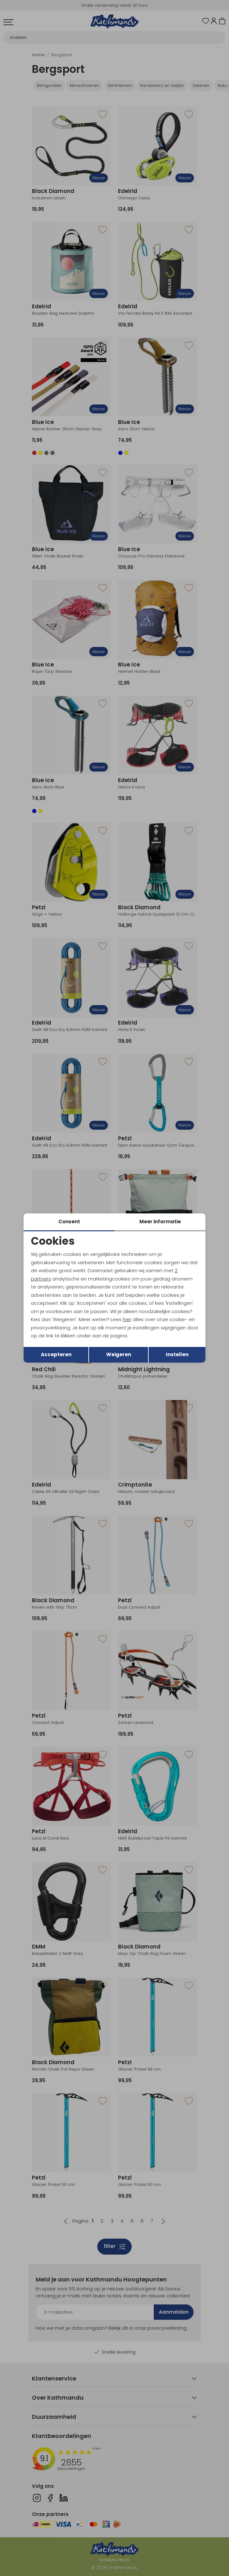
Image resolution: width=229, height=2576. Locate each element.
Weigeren (118, 1354)
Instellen (177, 1354)
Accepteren (56, 1354)
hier (127, 1319)
